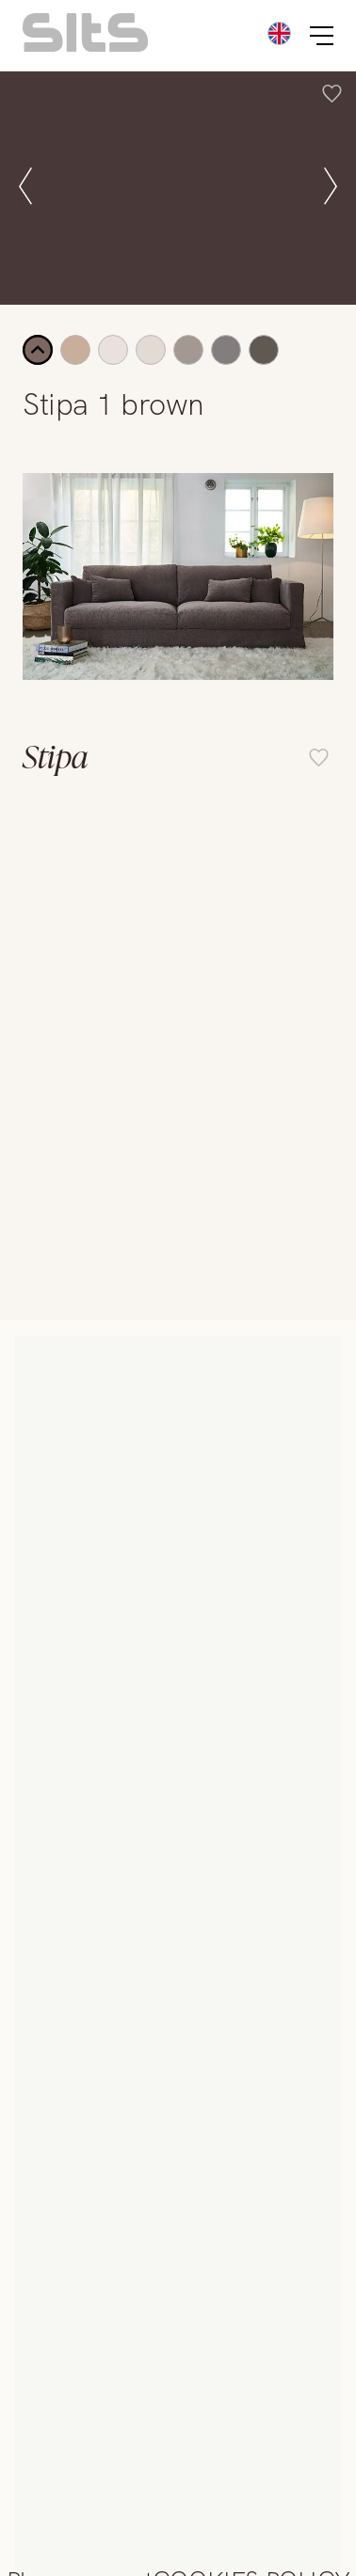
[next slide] (330, 188)
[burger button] (321, 35)
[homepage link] (85, 46)
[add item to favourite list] (331, 96)
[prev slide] (25, 188)
